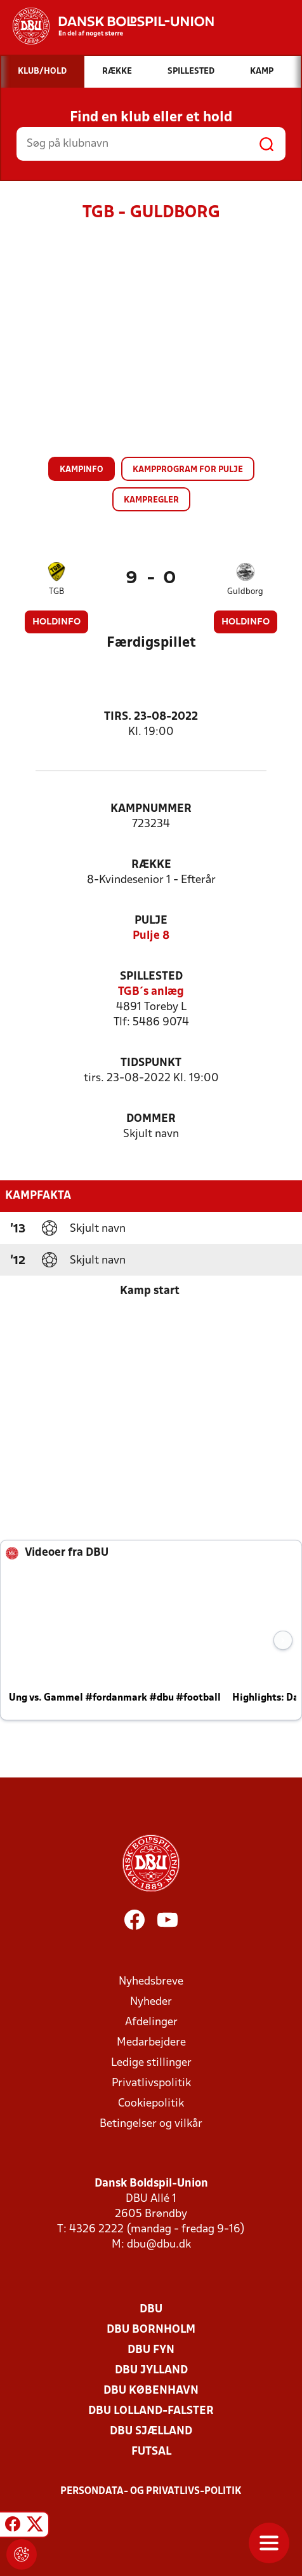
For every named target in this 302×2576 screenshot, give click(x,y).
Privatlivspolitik (151, 2083)
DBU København (151, 2390)
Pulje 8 (151, 936)
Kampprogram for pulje (188, 470)
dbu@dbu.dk (159, 2244)
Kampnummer (151, 809)
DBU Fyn (151, 2350)
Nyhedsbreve (151, 1981)
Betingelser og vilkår (151, 2124)
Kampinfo (81, 470)
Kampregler (151, 500)
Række (151, 865)
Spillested (151, 976)
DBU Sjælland (151, 2431)
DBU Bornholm (151, 2329)
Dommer (151, 1119)
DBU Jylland (151, 2370)
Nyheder (151, 2002)
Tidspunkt (151, 1063)
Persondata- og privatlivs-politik (151, 2491)
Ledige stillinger (151, 2063)
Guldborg (245, 592)
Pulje (151, 920)
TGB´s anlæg (151, 992)
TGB (56, 592)
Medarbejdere (151, 2042)
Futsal (151, 2451)
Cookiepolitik (151, 2103)
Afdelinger (151, 2022)
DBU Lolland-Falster (151, 2411)
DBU (151, 2309)
